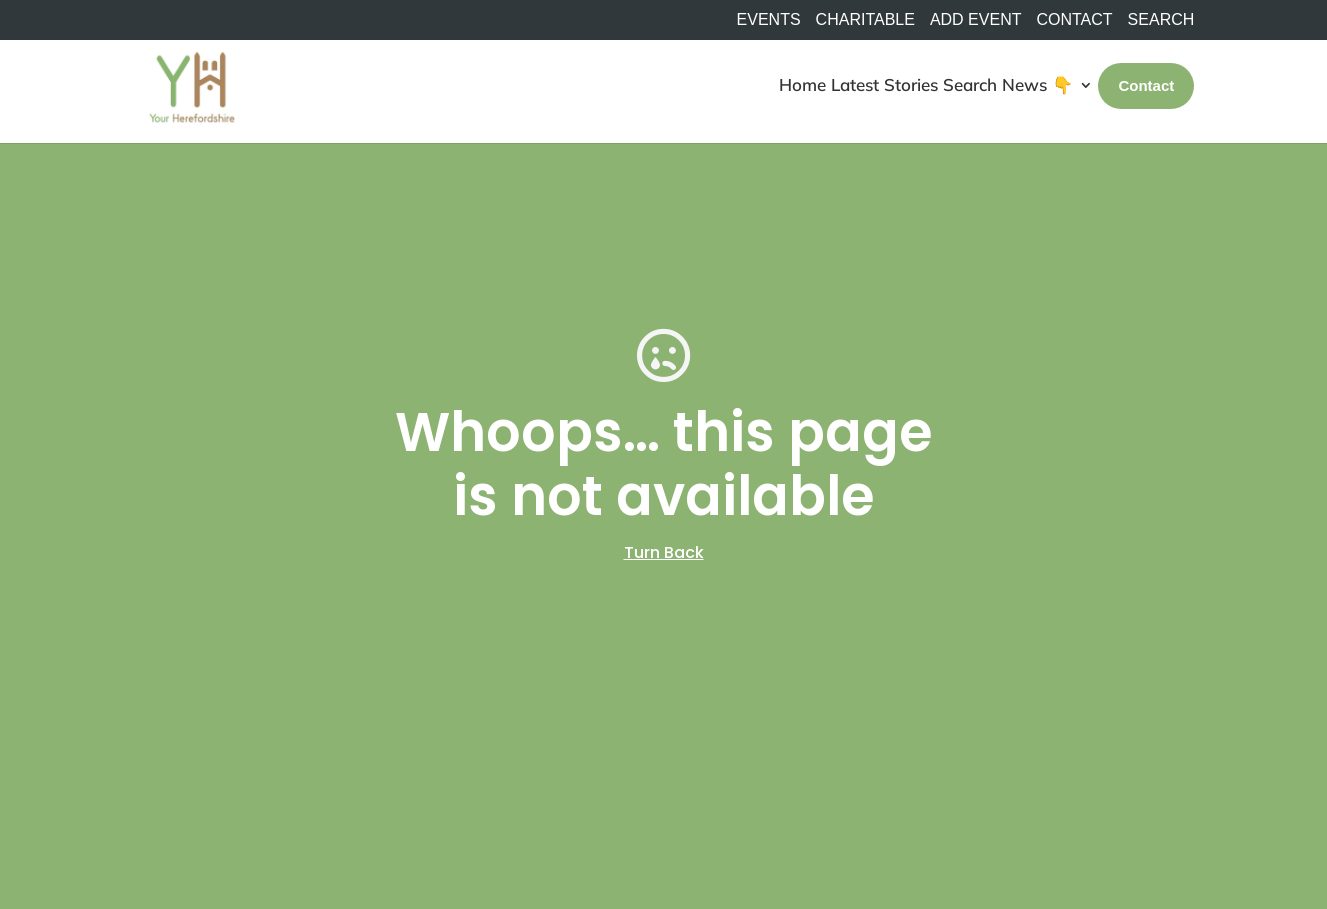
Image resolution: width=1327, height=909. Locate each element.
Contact (1074, 20)
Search (970, 84)
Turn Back (664, 552)
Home (802, 84)
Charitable (865, 20)
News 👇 (1037, 84)
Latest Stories (884, 84)
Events (769, 20)
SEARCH (1161, 20)
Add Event (976, 20)
